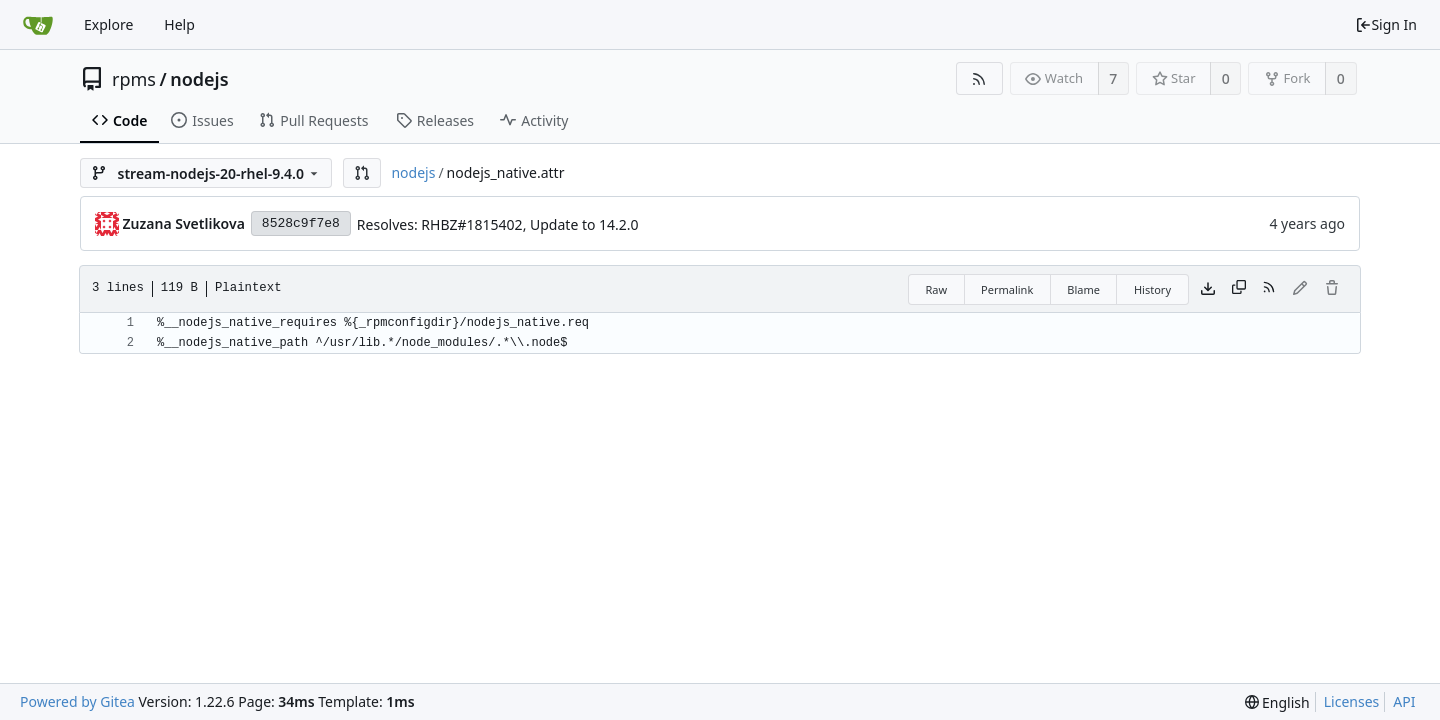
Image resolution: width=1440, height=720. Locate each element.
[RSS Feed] (979, 78)
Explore (108, 24)
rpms (134, 79)
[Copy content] (1239, 289)
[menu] (1277, 702)
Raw (936, 289)
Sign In (1386, 24)
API (1404, 701)
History (1152, 289)
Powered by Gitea (77, 701)
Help (179, 24)
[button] (362, 173)
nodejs (199, 79)
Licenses (1352, 701)
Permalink (1007, 289)
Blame (1083, 289)
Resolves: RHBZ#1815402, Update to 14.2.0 (498, 224)
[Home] (38, 25)
